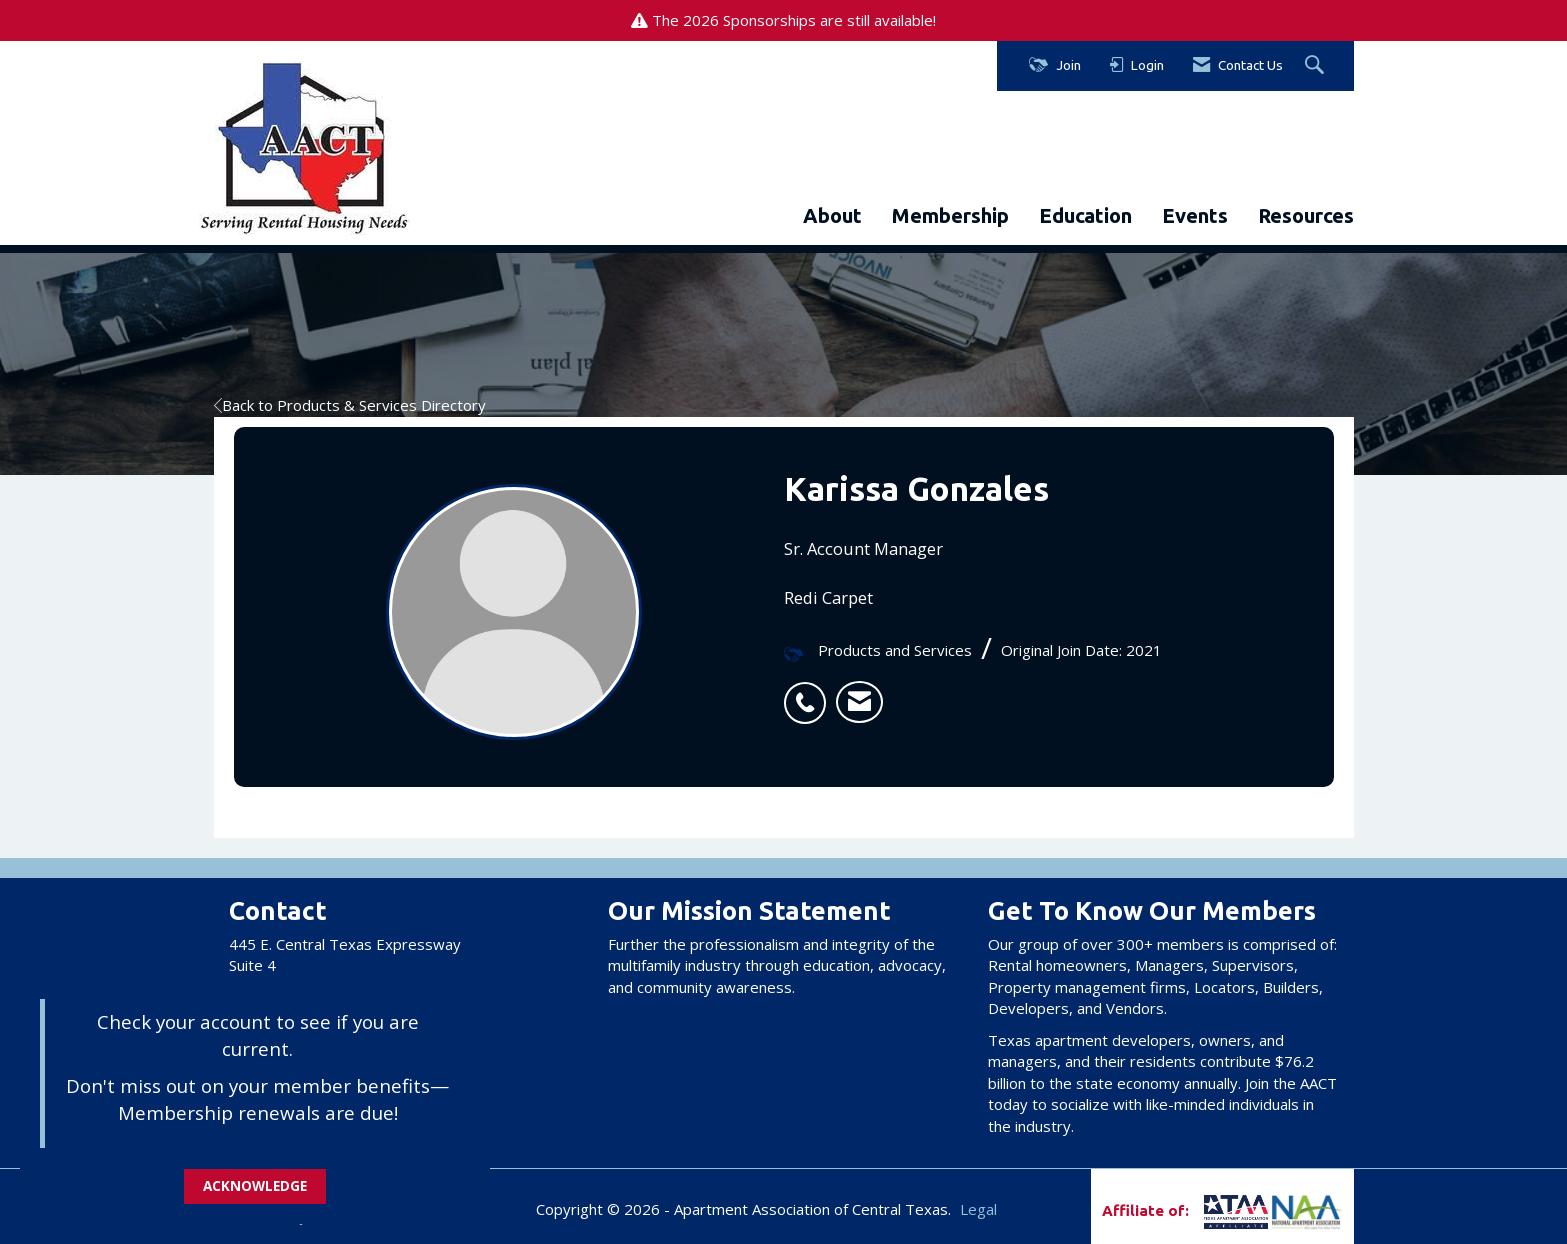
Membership (950, 215)
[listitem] (810, 692)
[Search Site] (1317, 66)
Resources (1306, 215)
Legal (978, 1209)
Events (1195, 215)
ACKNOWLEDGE (255, 1186)
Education (1085, 215)
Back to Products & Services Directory (350, 405)
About (832, 215)
